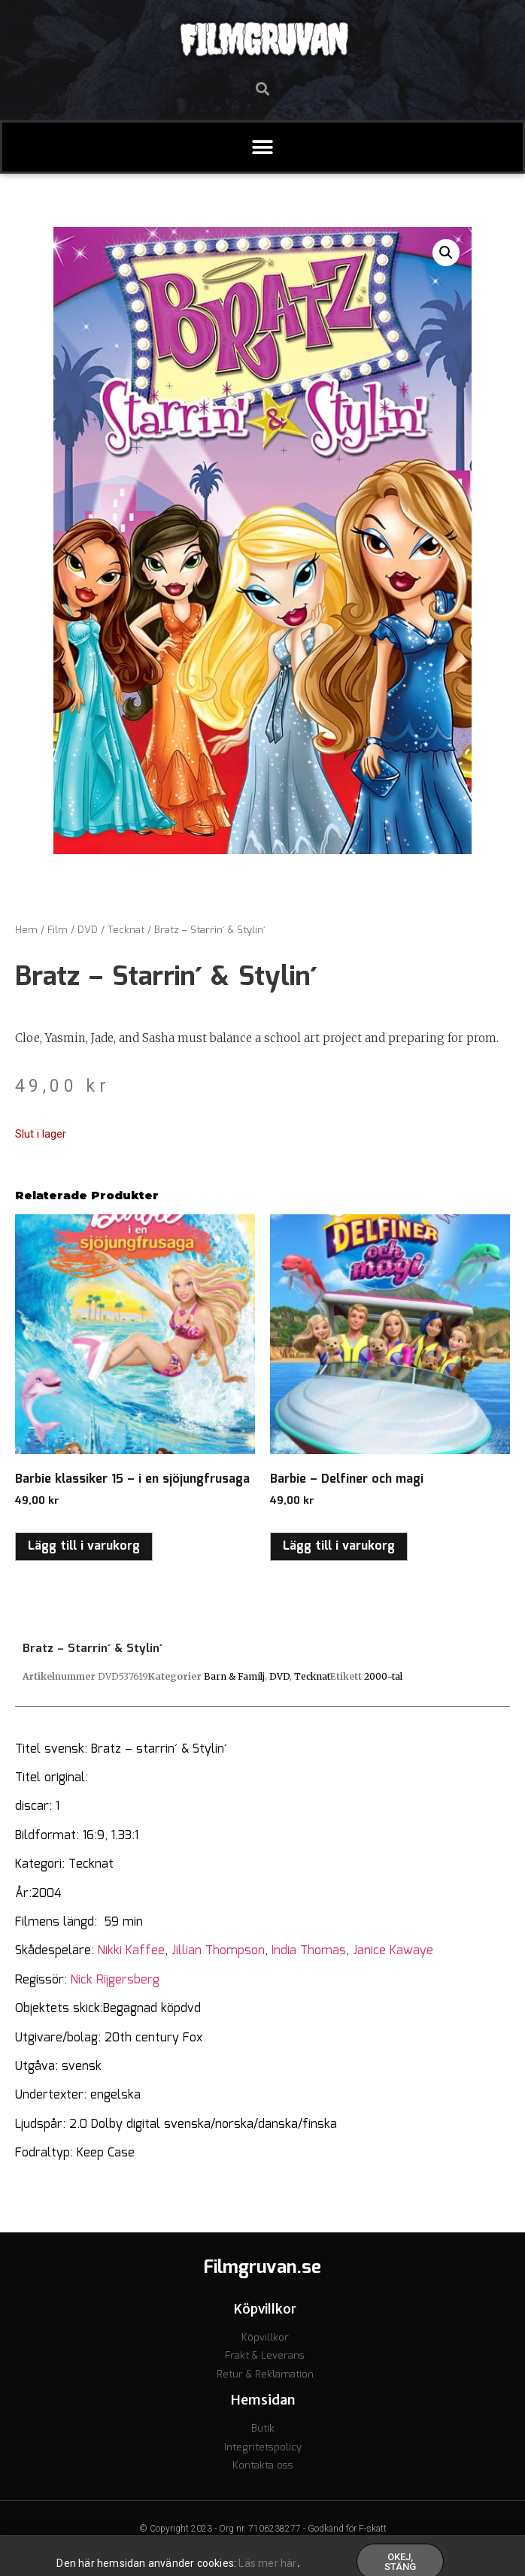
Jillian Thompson (218, 1950)
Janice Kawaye (393, 1950)
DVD (87, 930)
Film (57, 930)
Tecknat (126, 930)
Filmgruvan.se (262, 2267)
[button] (262, 88)
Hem (26, 930)
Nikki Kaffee (131, 1950)
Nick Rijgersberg (115, 1980)
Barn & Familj (234, 1676)
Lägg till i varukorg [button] (84, 1546)
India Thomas (309, 1950)
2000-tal (383, 1676)
